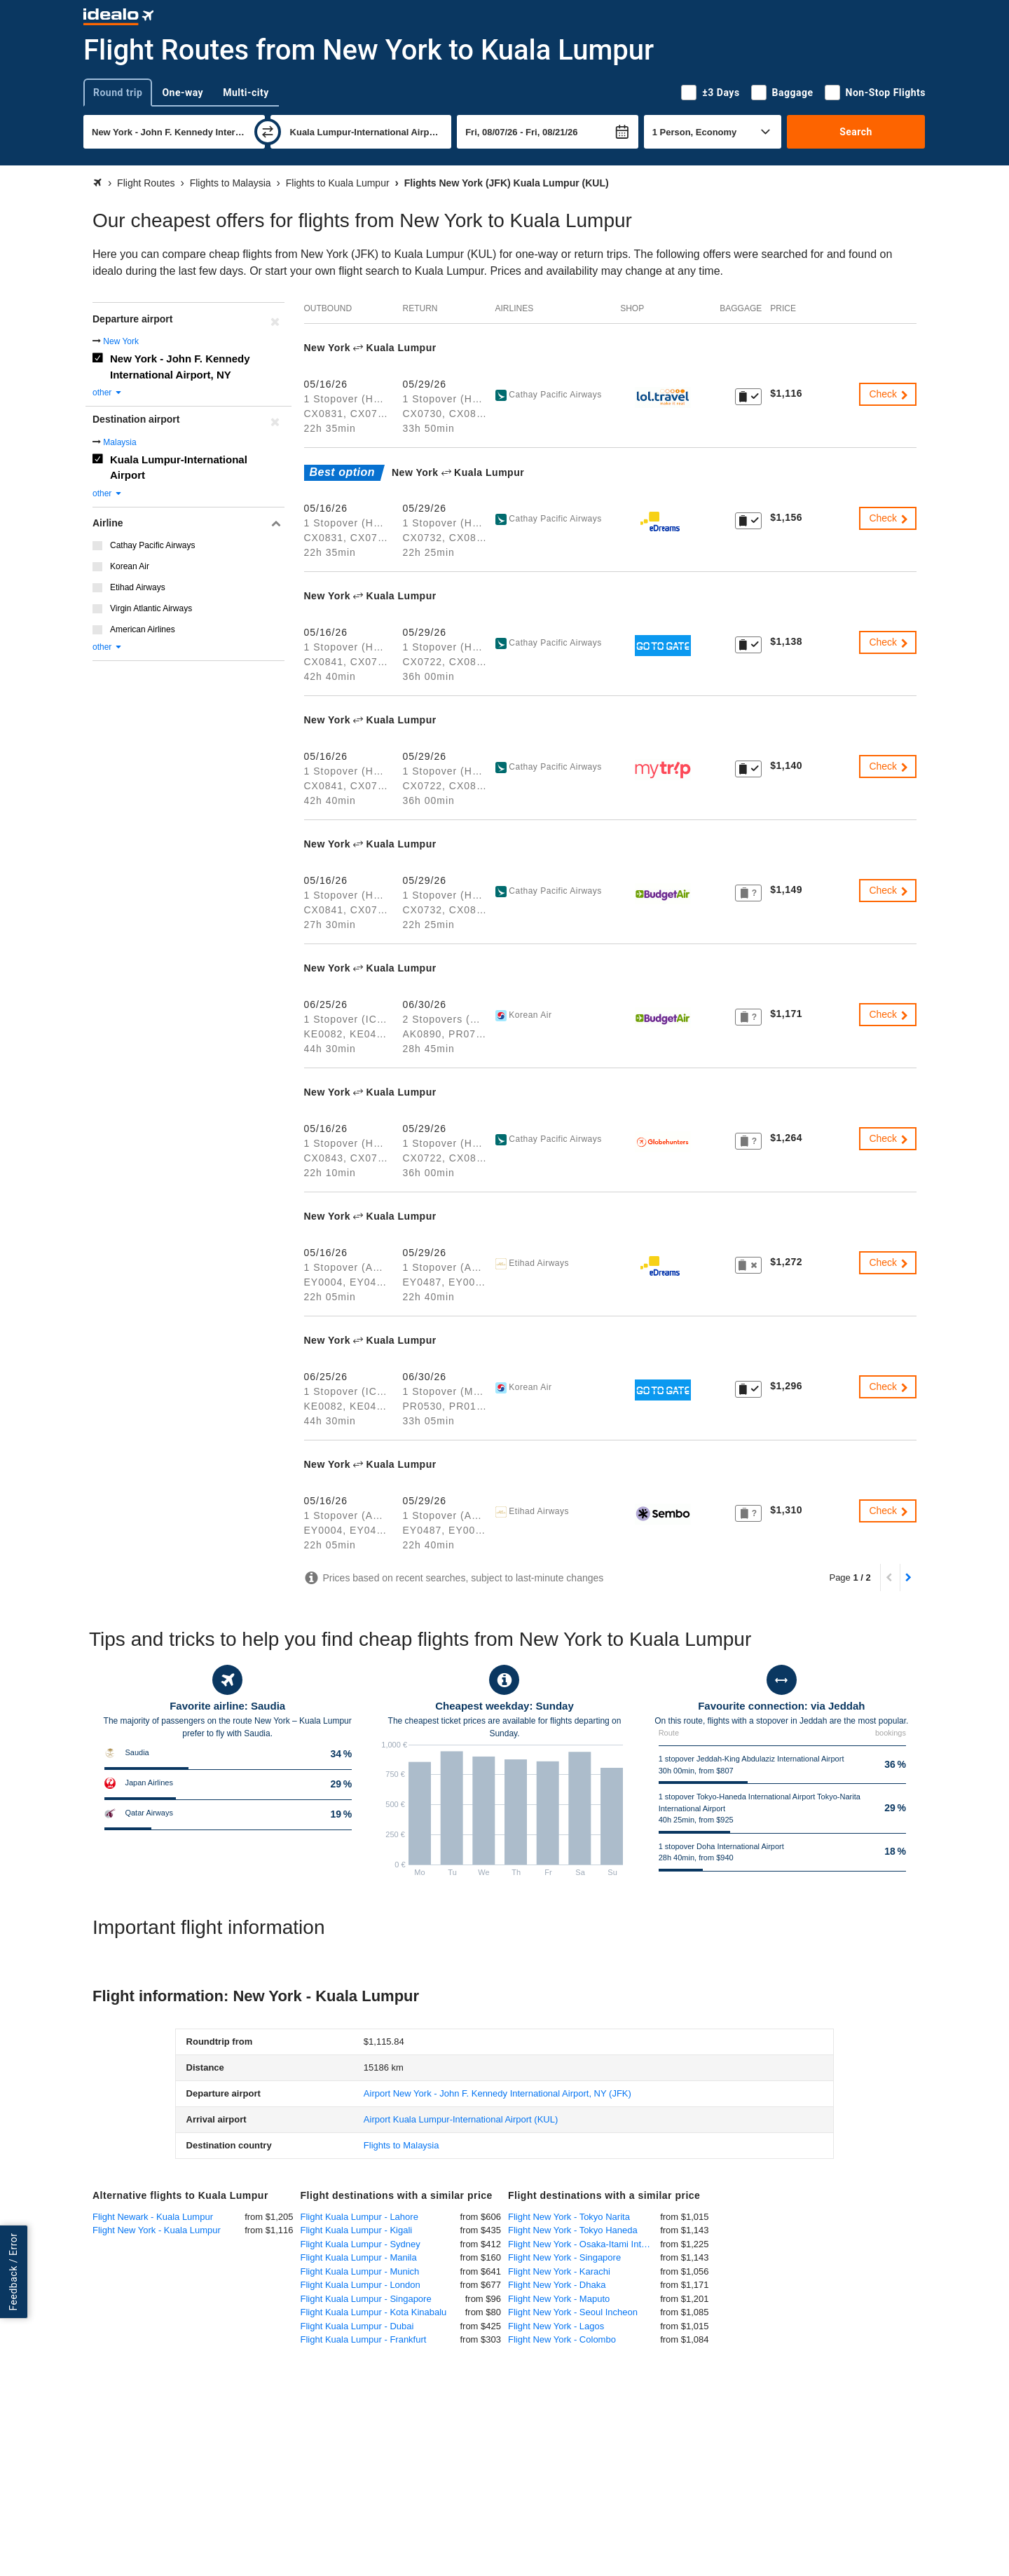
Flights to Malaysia (401, 2145)
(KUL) (461, 2119)
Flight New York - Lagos (556, 2326)
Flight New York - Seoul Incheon (573, 2312)
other (107, 392)
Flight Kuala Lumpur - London (360, 2284)
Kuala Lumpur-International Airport (178, 468)
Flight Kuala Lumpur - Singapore (366, 2299)
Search (855, 131)
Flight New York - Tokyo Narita (569, 2217)
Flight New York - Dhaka (556, 2284)
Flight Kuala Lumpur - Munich (360, 2271)
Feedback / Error (13, 2271)
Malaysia (119, 442)
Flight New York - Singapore (564, 2257)
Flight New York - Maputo (559, 2299)
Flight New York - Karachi (559, 2271)
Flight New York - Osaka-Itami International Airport (584, 2244)
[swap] (267, 131)
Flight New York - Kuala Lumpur (156, 2230)
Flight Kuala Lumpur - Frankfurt (364, 2339)
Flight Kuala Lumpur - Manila (359, 2257)
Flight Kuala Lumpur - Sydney (360, 2244)
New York (121, 341)
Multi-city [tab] (246, 92)
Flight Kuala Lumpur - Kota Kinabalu (374, 2312)
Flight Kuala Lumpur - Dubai (357, 2326)
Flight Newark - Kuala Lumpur (152, 2217)
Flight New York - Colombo (562, 2339)
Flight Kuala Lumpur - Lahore (359, 2217)
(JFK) (497, 2093)
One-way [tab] (182, 92)
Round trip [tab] (117, 92)
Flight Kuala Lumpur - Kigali (357, 2230)
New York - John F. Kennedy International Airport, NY (179, 367)
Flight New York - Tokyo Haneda (573, 2230)
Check (889, 394)
